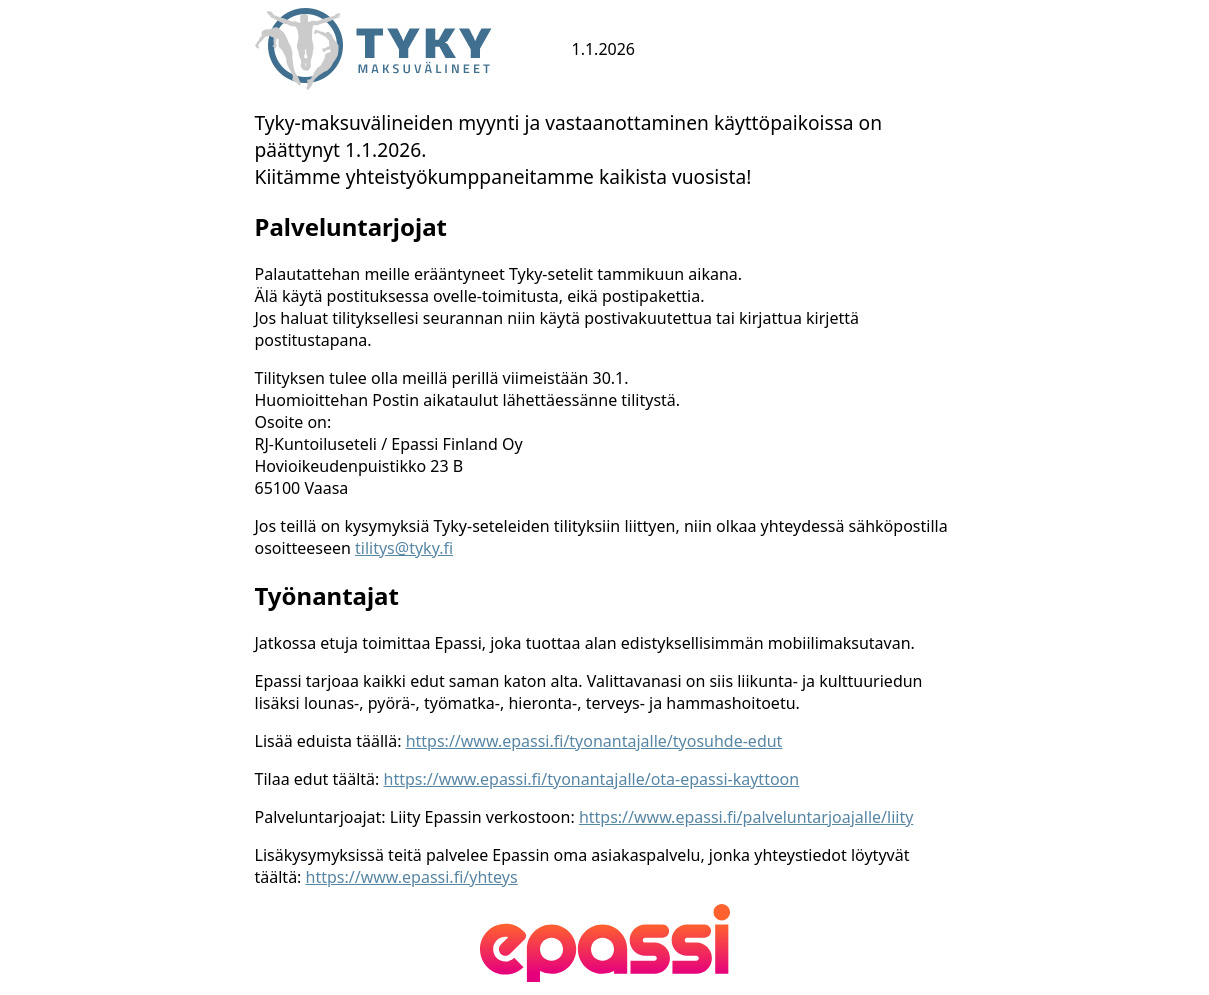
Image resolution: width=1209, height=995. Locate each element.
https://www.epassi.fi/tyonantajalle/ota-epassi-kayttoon (592, 779)
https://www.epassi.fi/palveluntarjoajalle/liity (746, 817)
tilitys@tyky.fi (404, 548)
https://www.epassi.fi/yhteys (412, 877)
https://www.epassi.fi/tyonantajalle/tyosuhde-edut (594, 741)
